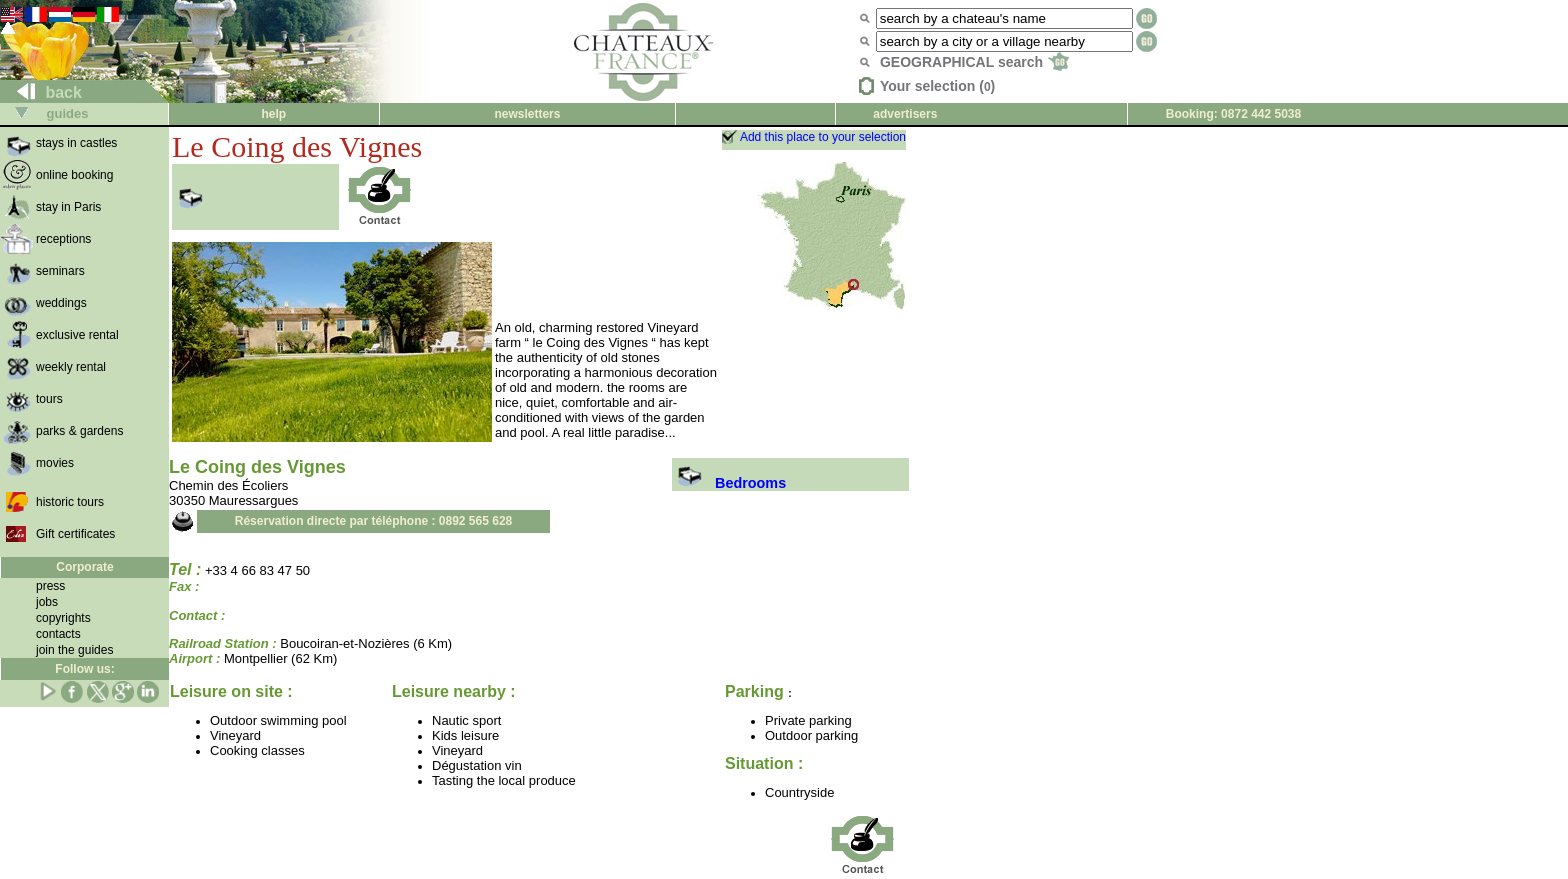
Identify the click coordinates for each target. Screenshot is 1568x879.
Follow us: (84, 669)
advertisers (905, 114)
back (41, 92)
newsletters (527, 114)
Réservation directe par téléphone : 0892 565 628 (373, 521)
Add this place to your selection (823, 137)
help (273, 114)
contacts (58, 634)
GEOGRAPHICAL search (974, 62)
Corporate (84, 567)
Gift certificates (75, 534)
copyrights (63, 618)
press (50, 586)
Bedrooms (729, 483)
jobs (47, 602)
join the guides (74, 650)
